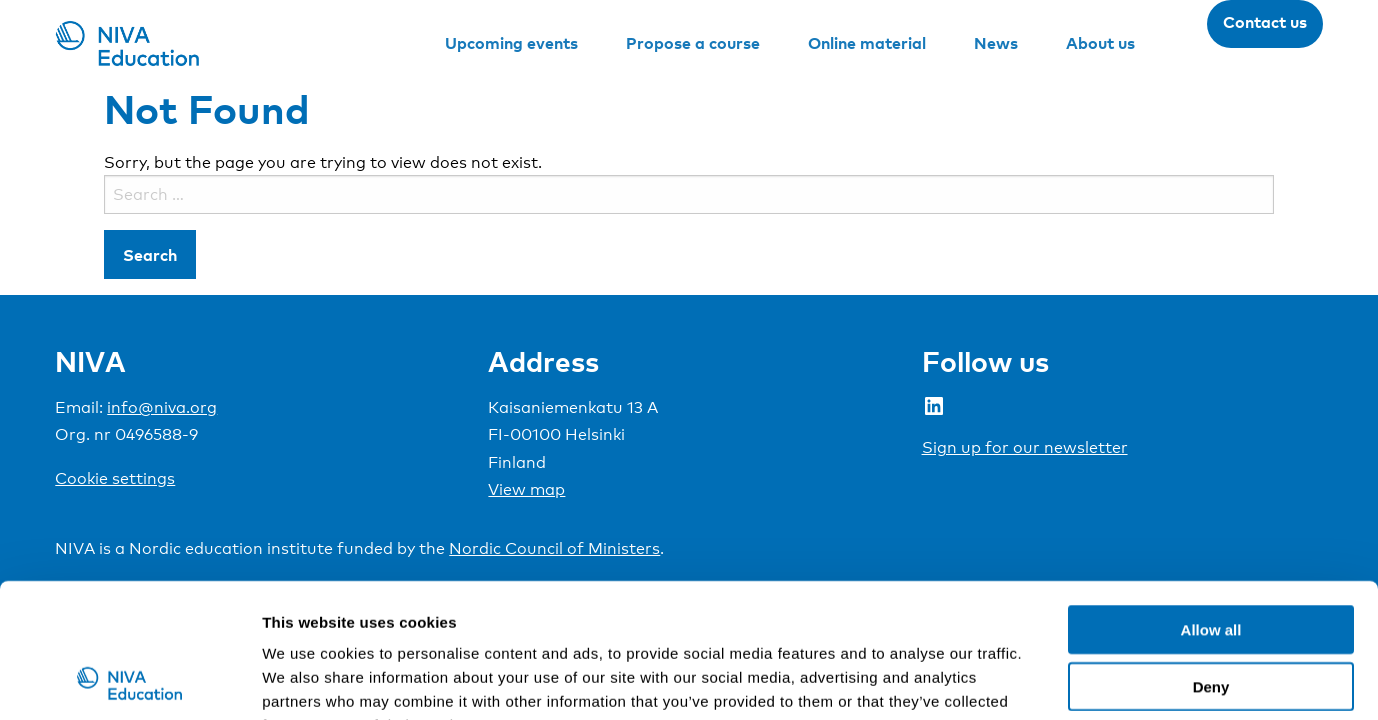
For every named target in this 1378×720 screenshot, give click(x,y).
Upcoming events (511, 43)
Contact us (1265, 22)
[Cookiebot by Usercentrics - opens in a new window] (129, 681)
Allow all (1211, 503)
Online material (867, 43)
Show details (1049, 680)
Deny (1211, 560)
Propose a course (693, 43)
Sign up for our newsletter (1025, 447)
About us (1100, 43)
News (996, 43)
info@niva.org (162, 407)
